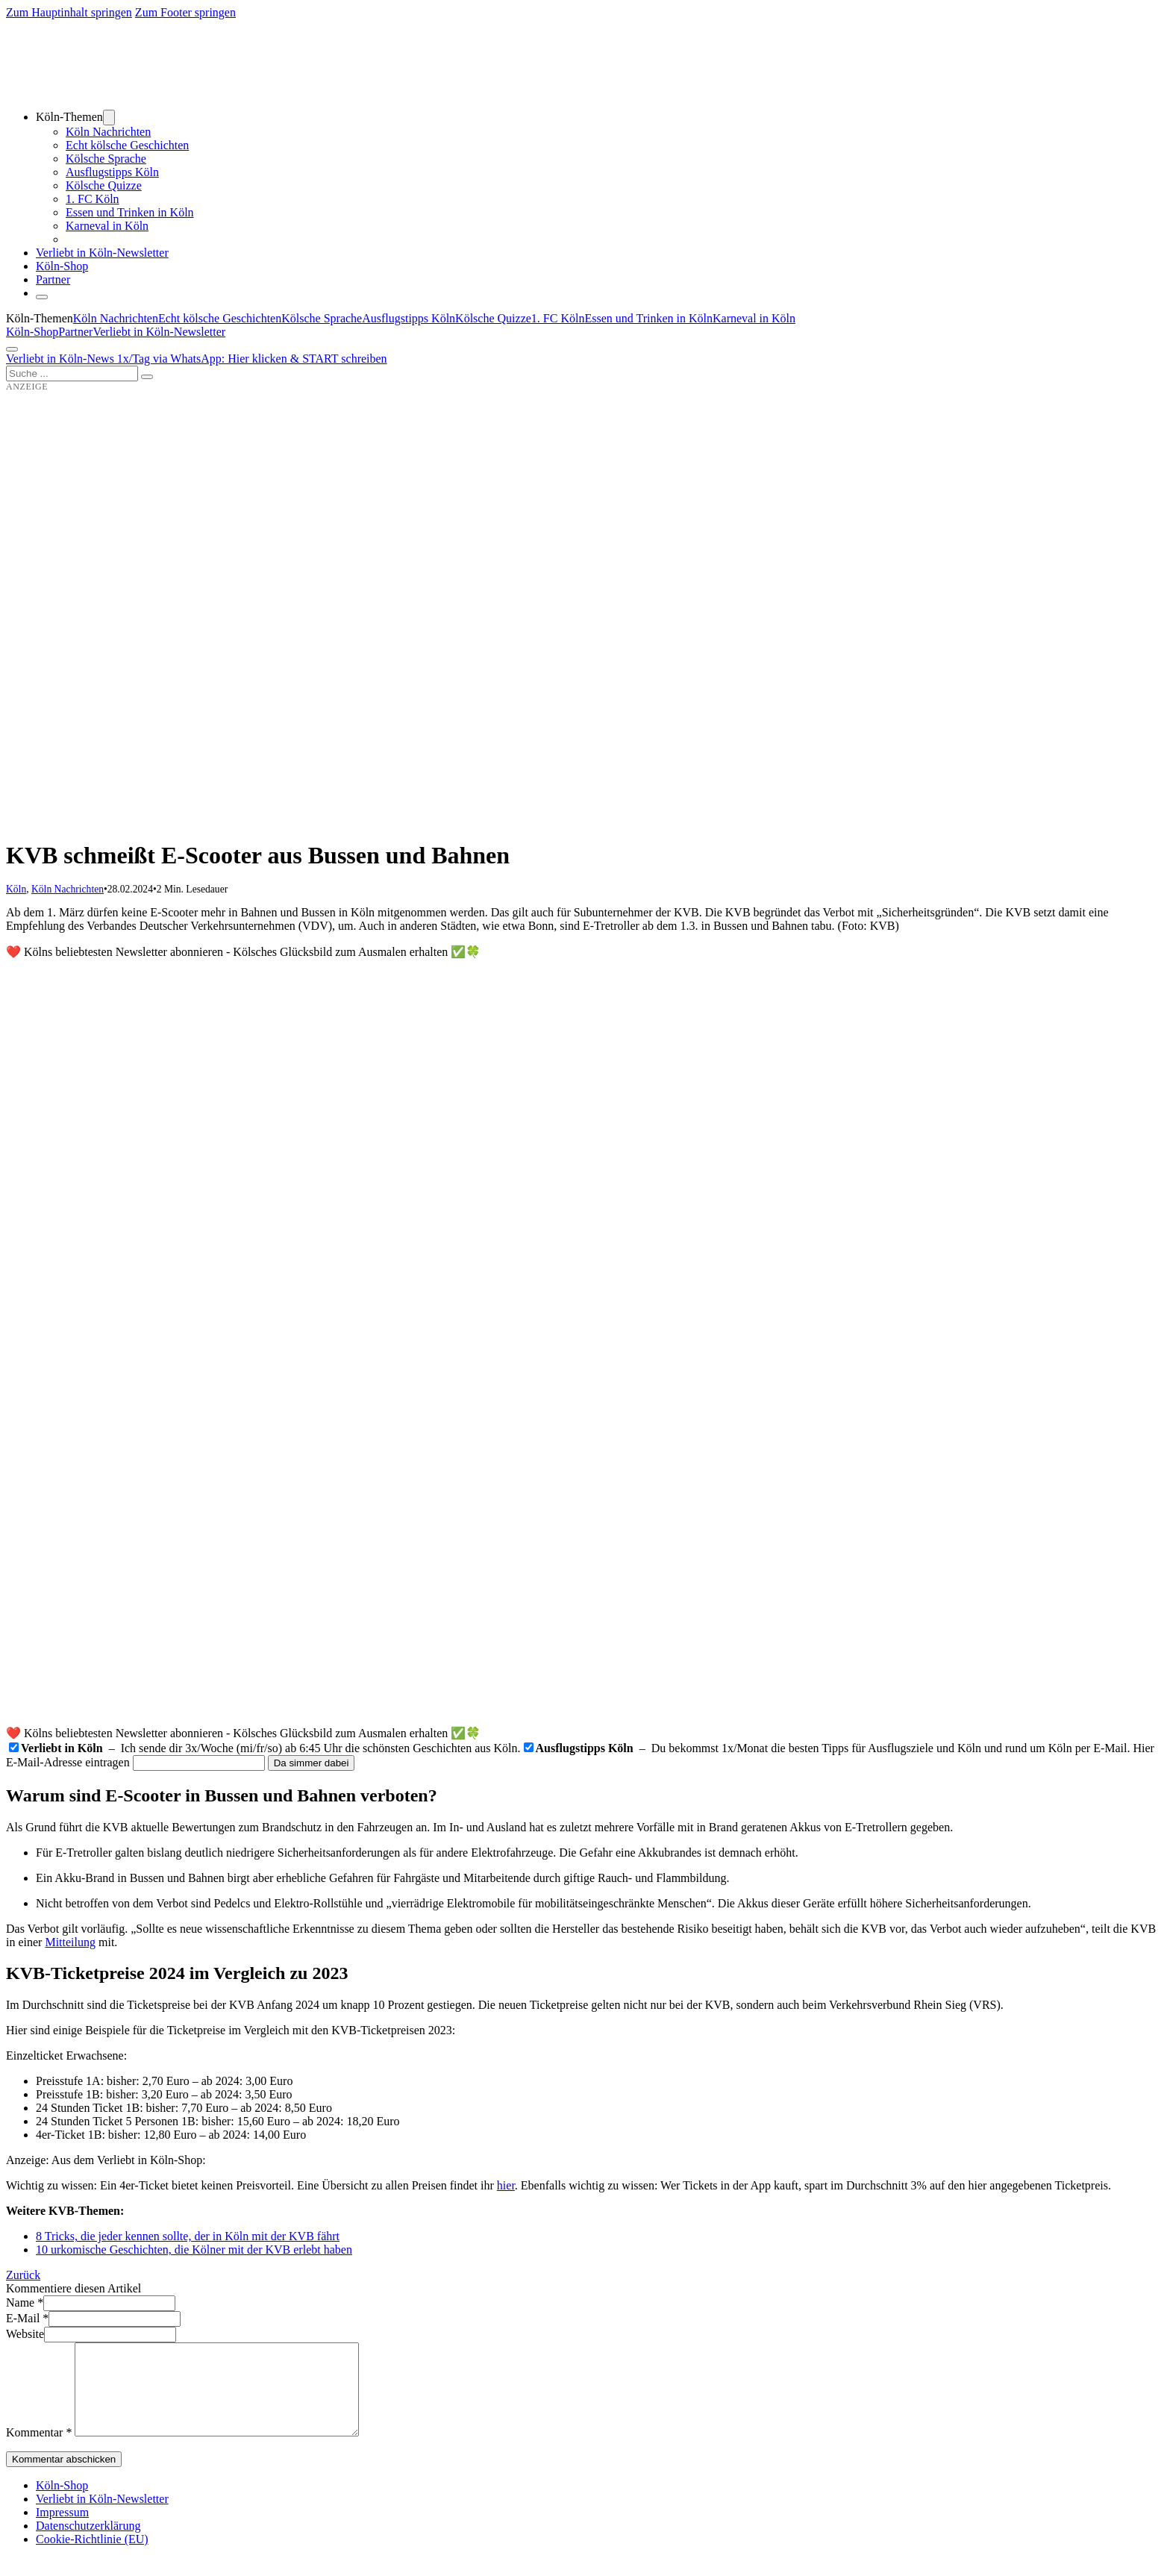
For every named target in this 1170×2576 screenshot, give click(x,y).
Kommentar (39, 2450)
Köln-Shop (32, 331)
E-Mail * (27, 2318)
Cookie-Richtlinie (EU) (92, 2557)
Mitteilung (70, 1942)
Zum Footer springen (185, 12)
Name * (24, 2302)
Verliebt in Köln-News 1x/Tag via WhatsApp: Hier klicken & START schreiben (196, 358)
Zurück (23, 2275)
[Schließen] (42, 297)
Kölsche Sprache (106, 158)
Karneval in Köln (107, 225)
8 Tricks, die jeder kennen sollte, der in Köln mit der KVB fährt (188, 2236)
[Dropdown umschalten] (109, 117)
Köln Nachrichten (108, 131)
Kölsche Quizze (104, 185)
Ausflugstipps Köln (112, 172)
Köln (16, 889)
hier (506, 2185)
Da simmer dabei (311, 1763)
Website (25, 2334)
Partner (53, 279)
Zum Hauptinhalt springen (69, 12)
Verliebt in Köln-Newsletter (102, 252)
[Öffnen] (12, 349)
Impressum (62, 2530)
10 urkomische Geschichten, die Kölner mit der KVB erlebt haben (194, 2249)
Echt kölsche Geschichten (127, 145)
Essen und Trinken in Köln (130, 212)
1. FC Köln (92, 199)
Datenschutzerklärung (88, 2543)
